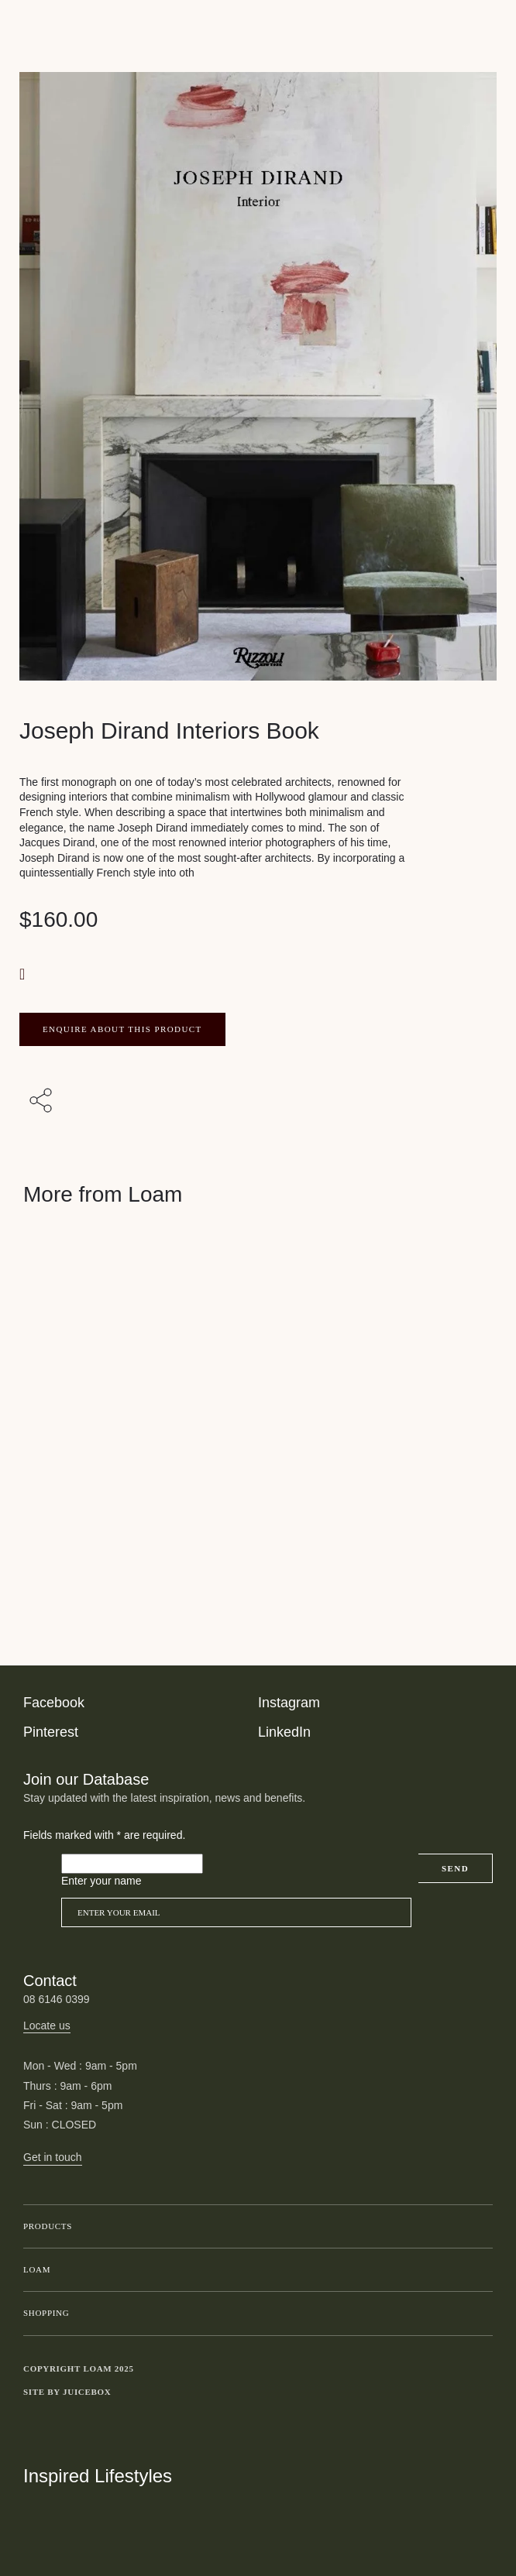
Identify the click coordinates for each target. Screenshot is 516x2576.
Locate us (47, 2025)
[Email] (236, 1912)
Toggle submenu (477, 2226)
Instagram (289, 1702)
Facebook (53, 1702)
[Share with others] (43, 1101)
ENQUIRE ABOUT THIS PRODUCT (122, 1029)
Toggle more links (481, 2391)
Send (455, 1868)
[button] (24, 974)
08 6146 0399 (56, 1999)
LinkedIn (284, 1732)
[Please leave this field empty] (132, 1864)
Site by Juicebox (67, 2391)
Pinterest (50, 1732)
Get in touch (52, 2157)
